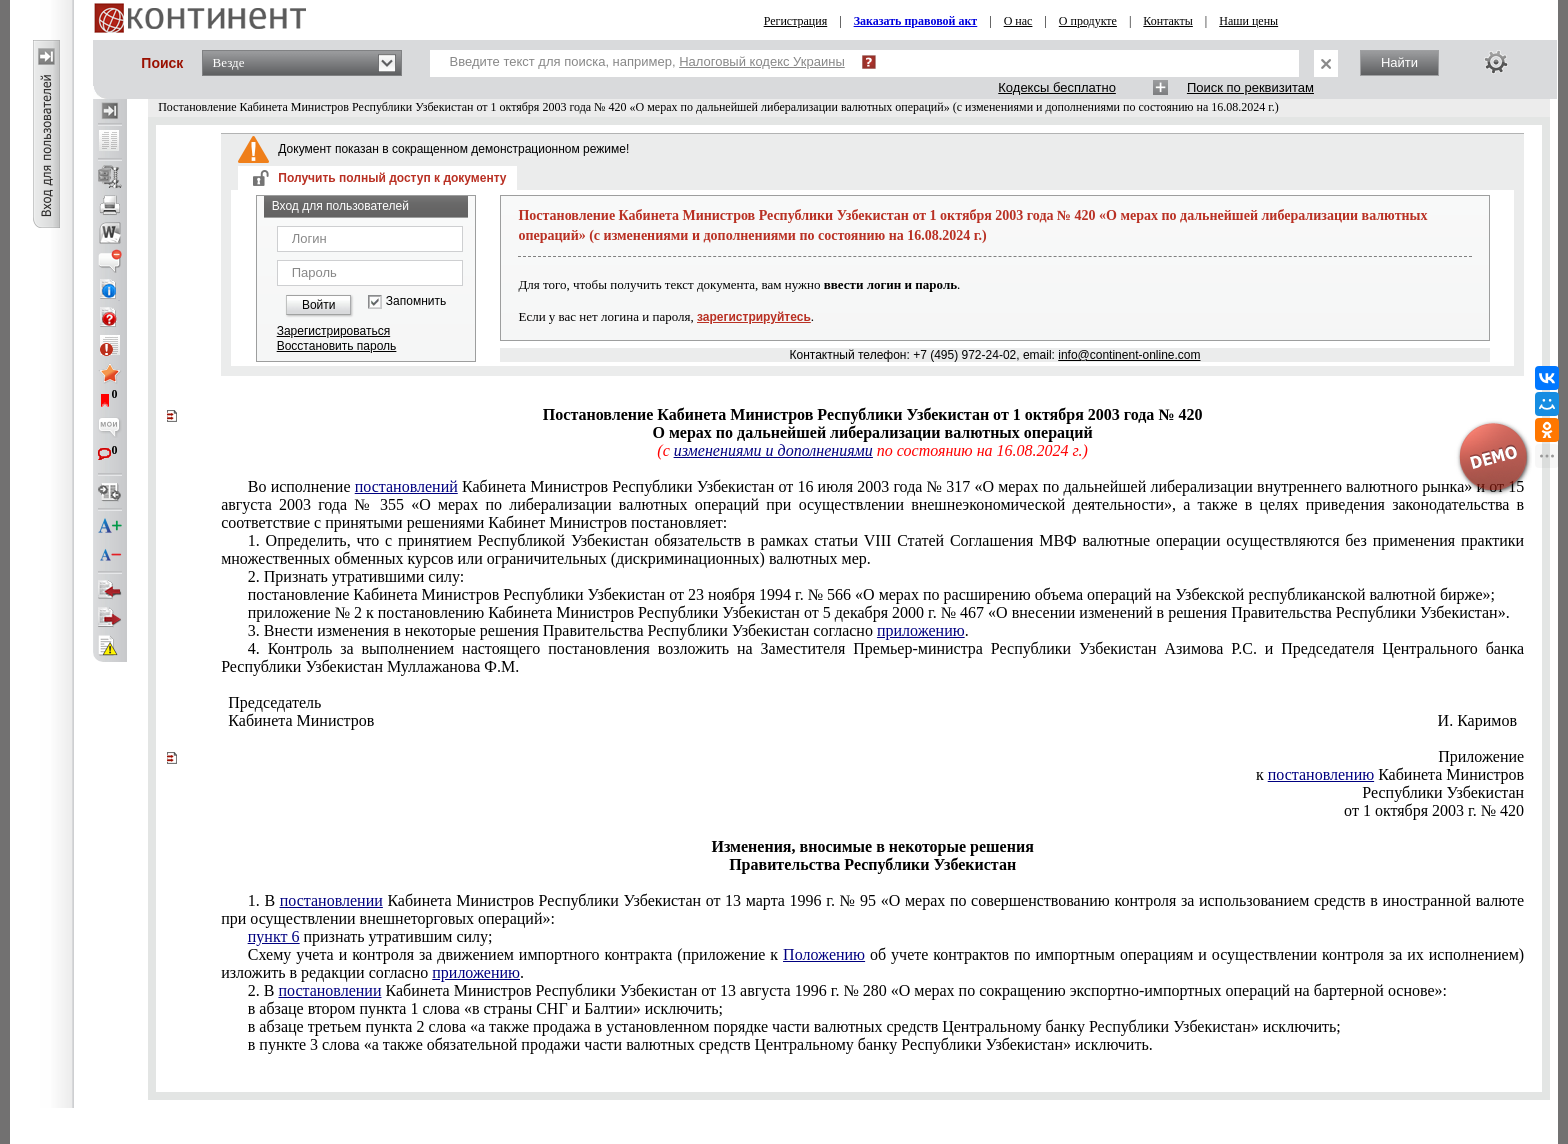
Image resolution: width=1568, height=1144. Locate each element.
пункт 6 (274, 936)
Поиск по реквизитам (1250, 87)
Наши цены (1248, 21)
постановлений (406, 486)
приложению (921, 630)
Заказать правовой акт (916, 21)
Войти (319, 305)
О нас (1018, 21)
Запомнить (416, 301)
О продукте (1088, 21)
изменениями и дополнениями (773, 450)
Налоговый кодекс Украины (762, 61)
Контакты (1168, 21)
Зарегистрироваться (333, 331)
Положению (824, 954)
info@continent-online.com (1129, 355)
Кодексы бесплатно (1057, 87)
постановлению (1321, 774)
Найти (1399, 62)
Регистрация (796, 21)
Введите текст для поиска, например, (647, 61)
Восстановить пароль (337, 346)
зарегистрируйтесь (754, 317)
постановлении (331, 900)
